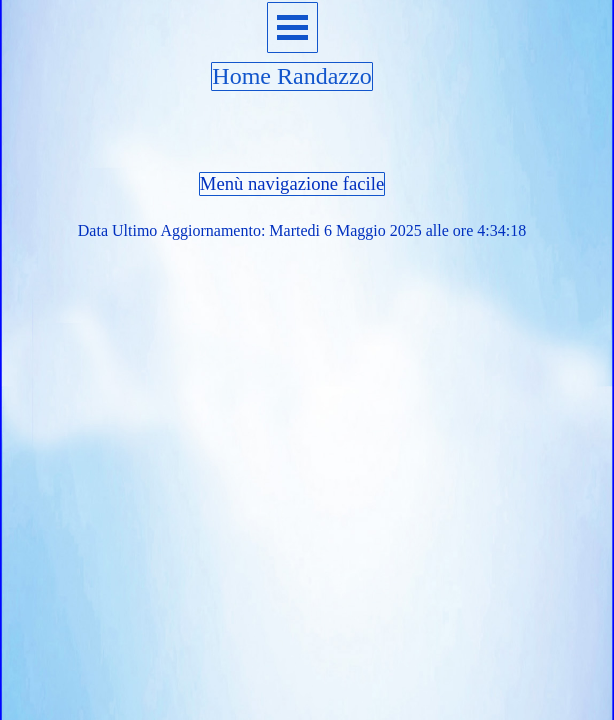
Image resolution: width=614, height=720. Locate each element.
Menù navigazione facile (292, 183)
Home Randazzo (291, 76)
